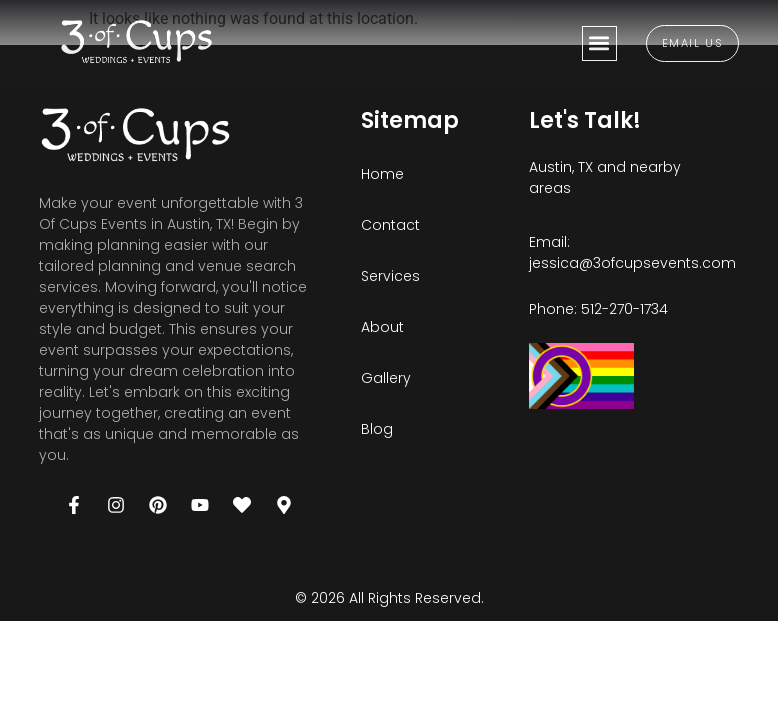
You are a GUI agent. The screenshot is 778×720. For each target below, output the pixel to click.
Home (382, 174)
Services (390, 276)
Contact (390, 225)
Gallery (386, 378)
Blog (377, 429)
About (382, 327)
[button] (599, 43)
